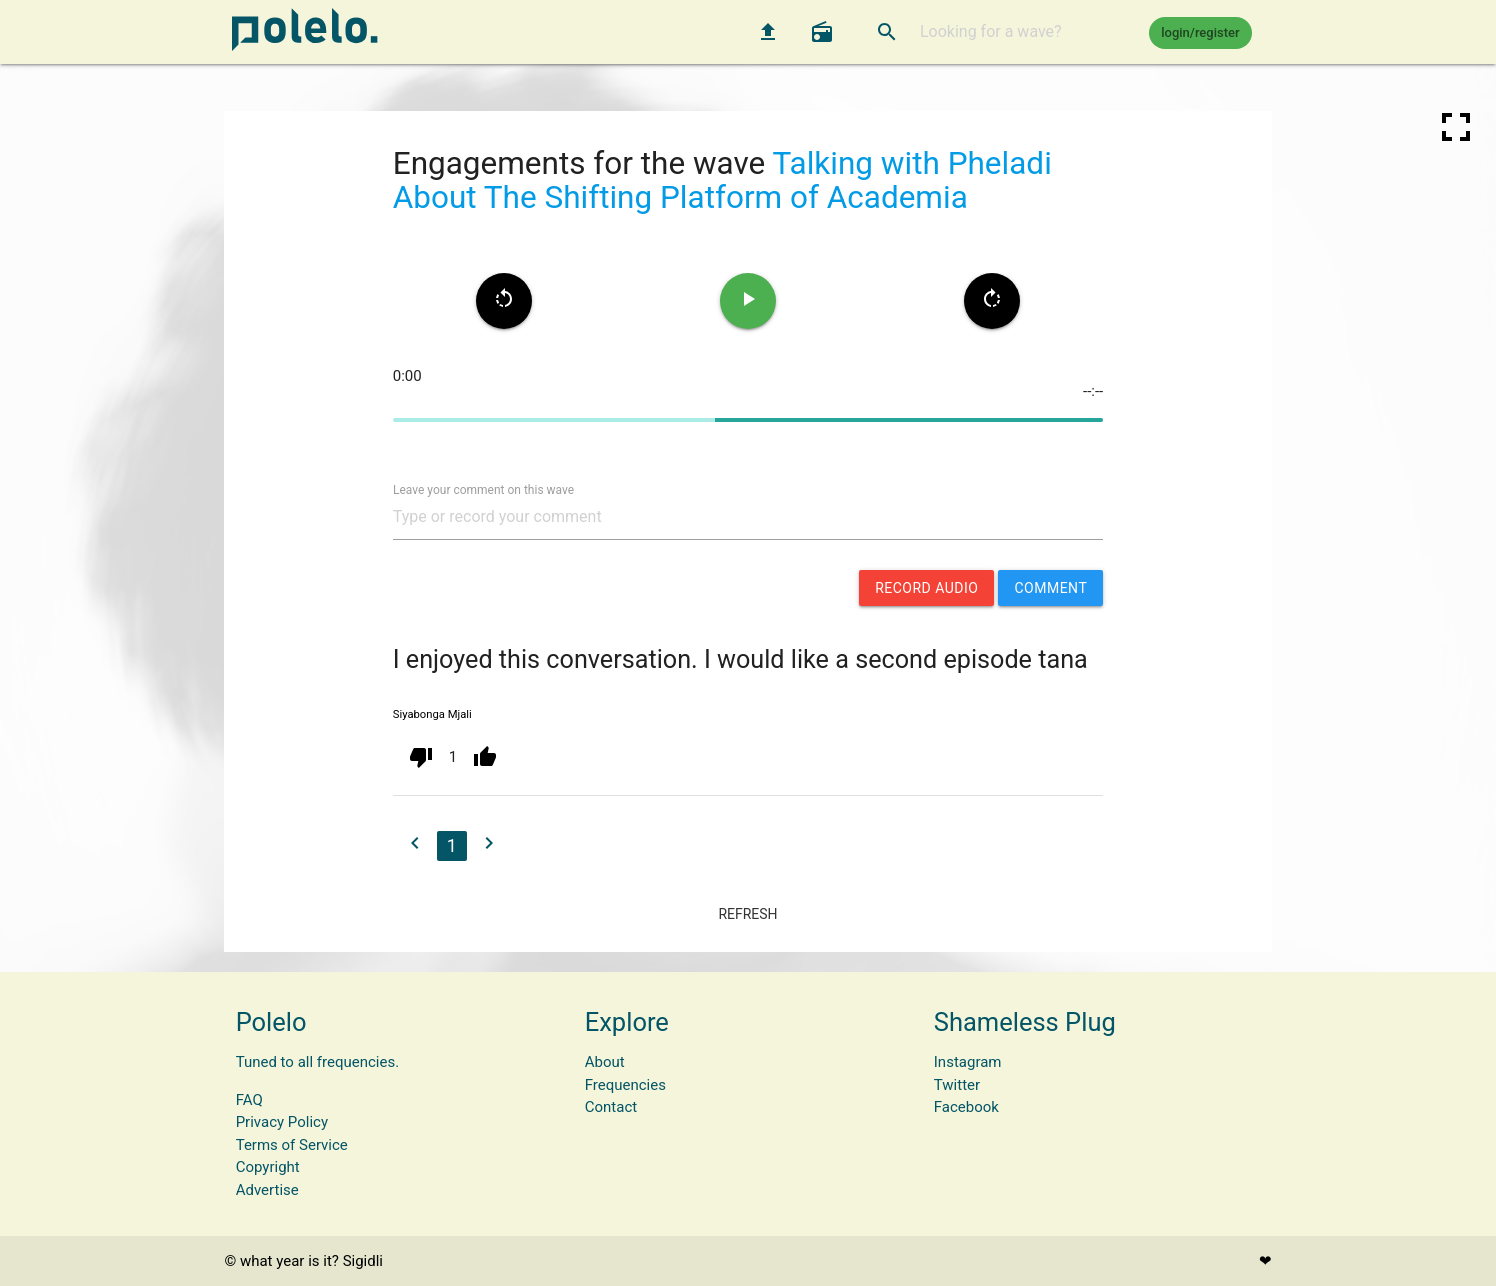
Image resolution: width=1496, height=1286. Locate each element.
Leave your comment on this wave (483, 489)
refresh (747, 914)
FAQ (249, 1100)
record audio (926, 588)
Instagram (968, 1062)
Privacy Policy (282, 1122)
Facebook (966, 1107)
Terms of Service (292, 1145)
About (605, 1062)
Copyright (268, 1167)
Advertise (267, 1190)
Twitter (957, 1085)
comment (1050, 588)
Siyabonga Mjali (432, 714)
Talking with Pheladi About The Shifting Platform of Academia (722, 181)
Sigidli (363, 1261)
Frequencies (625, 1085)
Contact (611, 1107)
